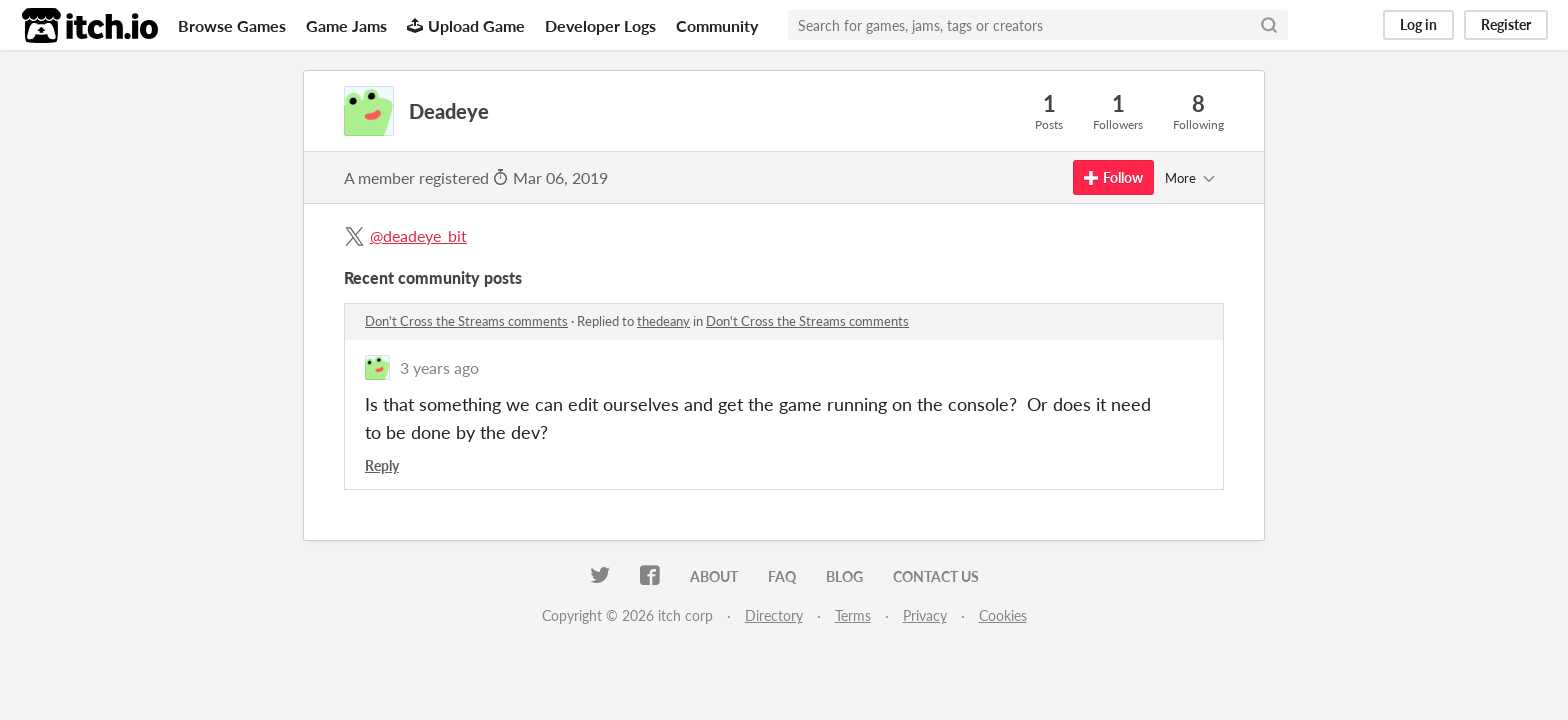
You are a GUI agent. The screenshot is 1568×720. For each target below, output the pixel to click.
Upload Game (466, 25)
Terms (853, 615)
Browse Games (232, 25)
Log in (1418, 24)
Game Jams (346, 25)
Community (717, 25)
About (714, 576)
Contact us (936, 576)
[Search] (1269, 25)
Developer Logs (600, 25)
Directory (774, 615)
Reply (382, 465)
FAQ (782, 576)
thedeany (663, 321)
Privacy (925, 615)
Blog (844, 576)
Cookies (1003, 615)
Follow (1113, 177)
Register (1506, 24)
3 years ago (439, 367)
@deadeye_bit (418, 235)
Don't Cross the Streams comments (466, 321)
